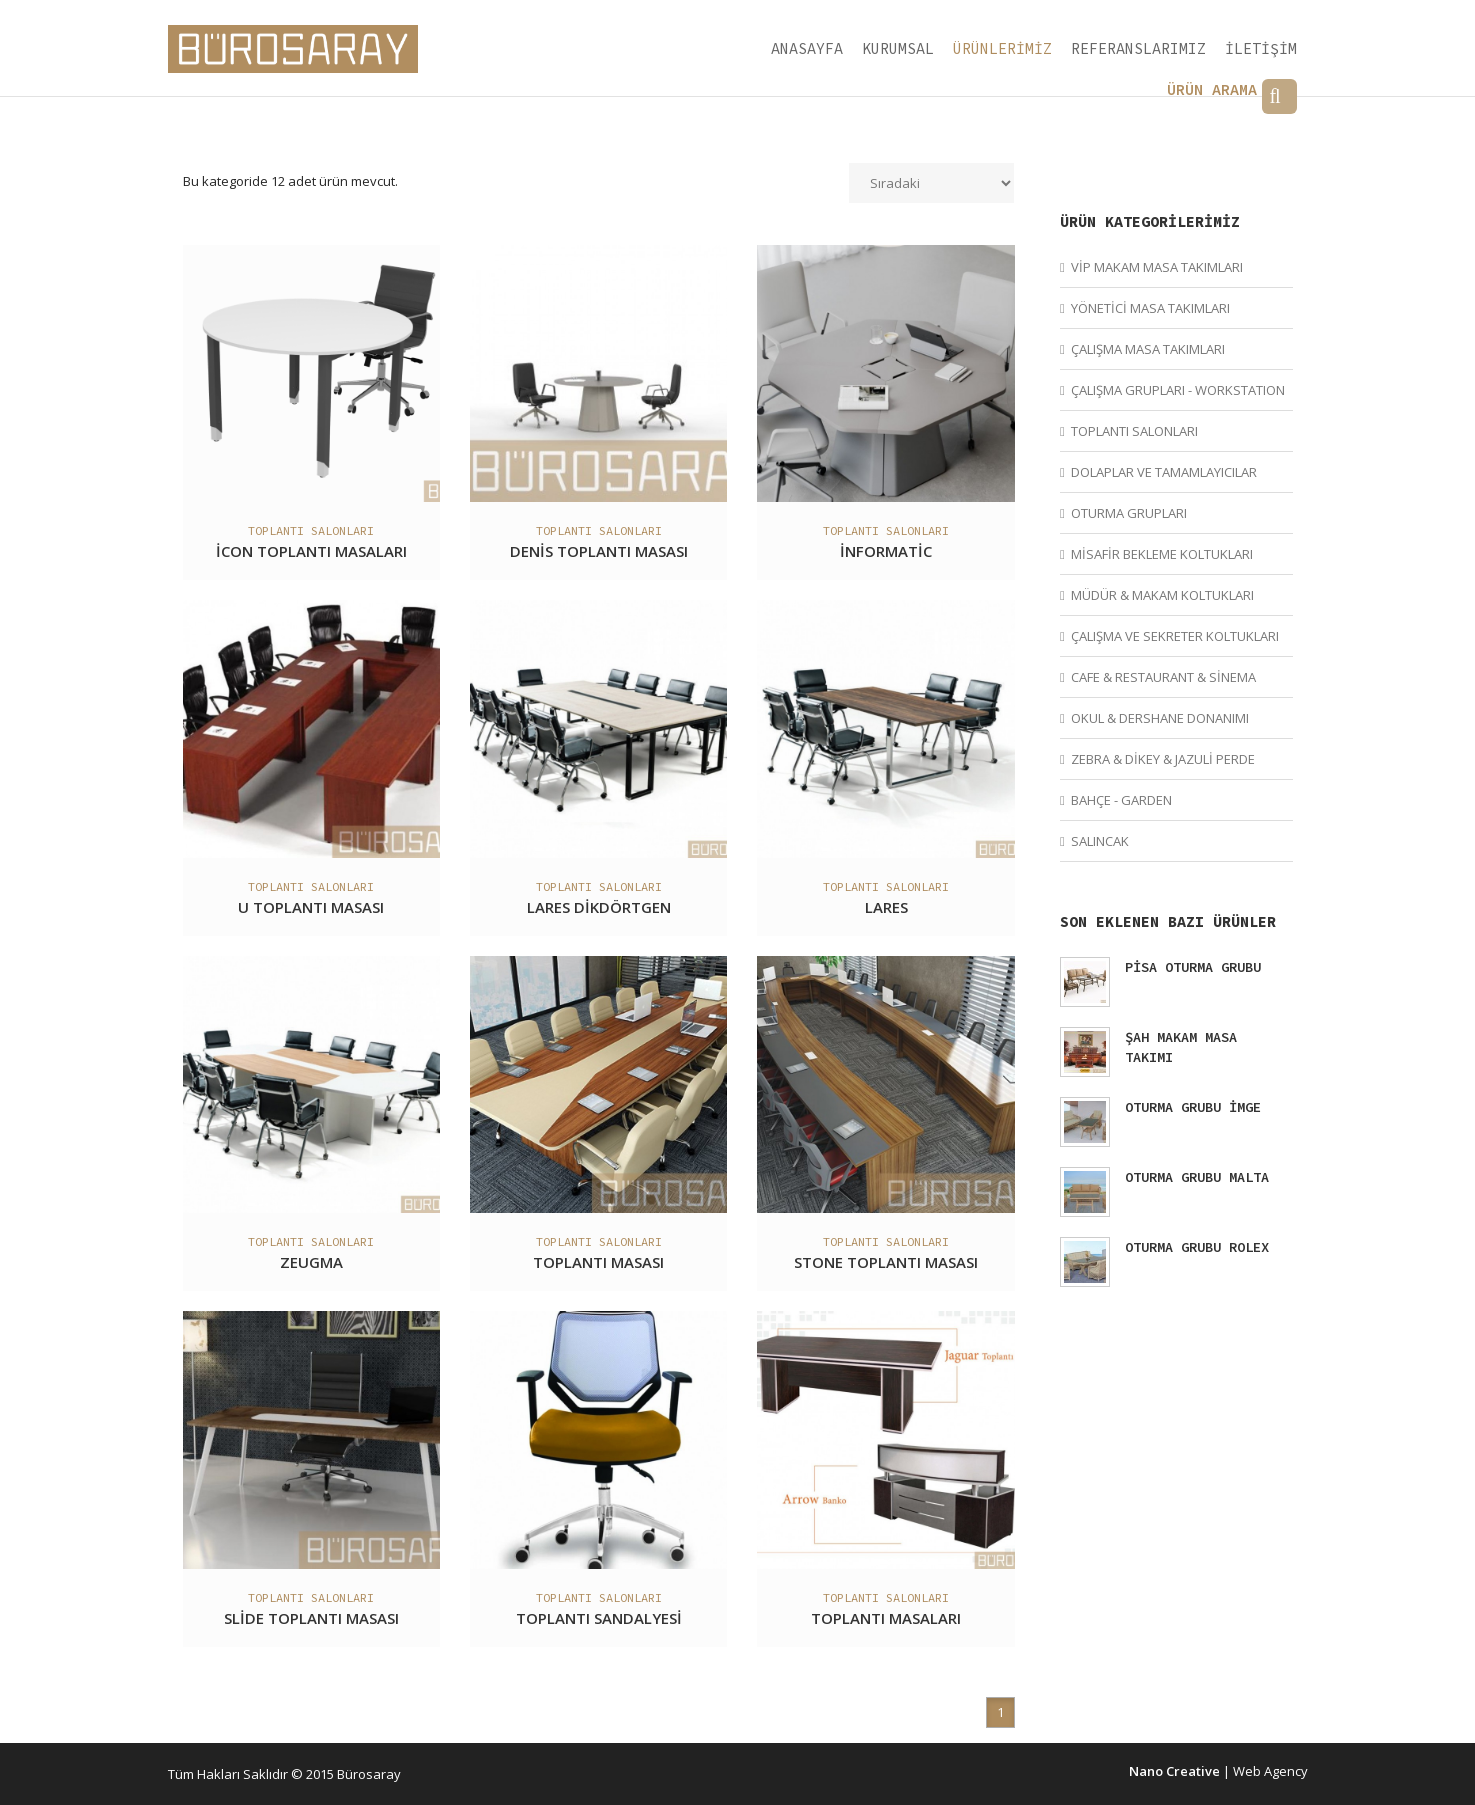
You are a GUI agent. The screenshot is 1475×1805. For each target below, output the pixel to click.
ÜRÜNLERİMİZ (1002, 48)
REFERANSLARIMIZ (1138, 48)
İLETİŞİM (1261, 48)
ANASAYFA (807, 48)
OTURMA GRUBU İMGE (1193, 1107)
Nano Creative (1174, 1771)
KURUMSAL (898, 48)
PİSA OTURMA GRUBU (1193, 967)
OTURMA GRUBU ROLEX (1197, 1247)
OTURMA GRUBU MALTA (1197, 1177)
